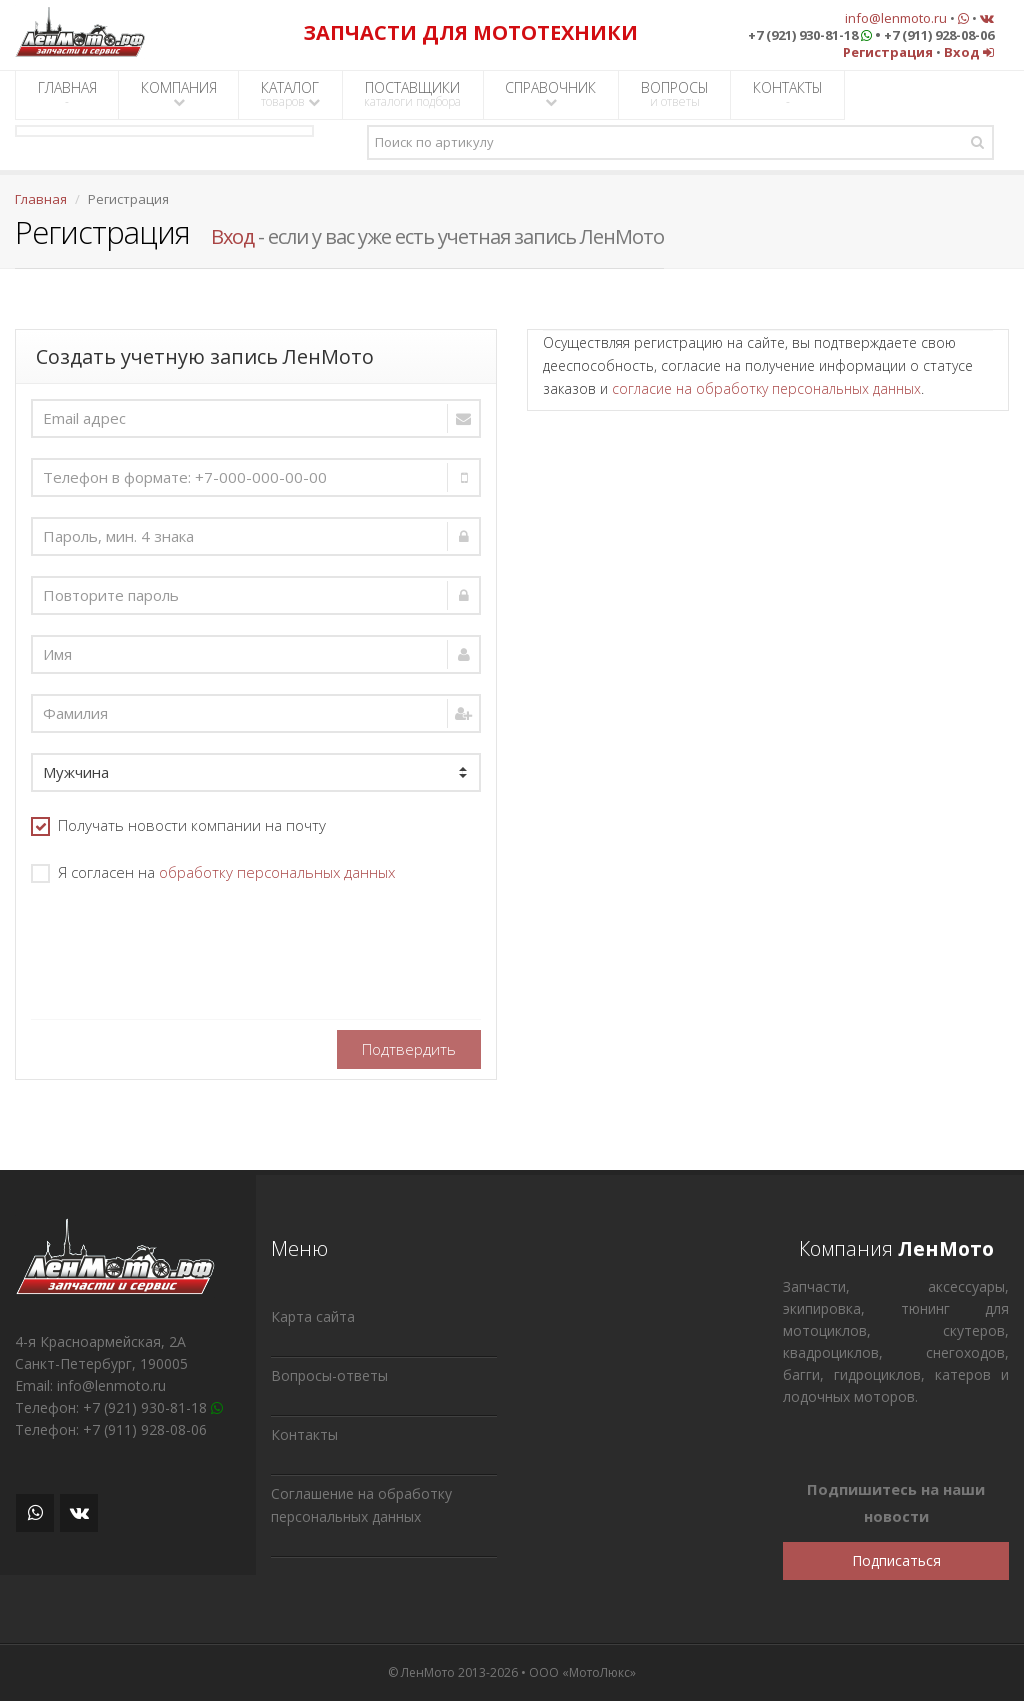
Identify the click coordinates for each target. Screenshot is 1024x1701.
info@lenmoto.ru (896, 18)
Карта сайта (313, 1316)
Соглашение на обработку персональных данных (361, 1505)
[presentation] (183, 945)
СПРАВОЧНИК (550, 93)
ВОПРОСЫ (675, 94)
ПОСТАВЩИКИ (412, 94)
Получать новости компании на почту (178, 825)
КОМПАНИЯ (179, 93)
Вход (232, 236)
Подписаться (896, 1560)
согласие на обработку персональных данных (766, 388)
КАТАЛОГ (290, 94)
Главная (41, 199)
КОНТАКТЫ (788, 94)
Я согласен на (213, 872)
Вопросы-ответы (329, 1375)
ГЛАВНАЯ (67, 94)
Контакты (304, 1434)
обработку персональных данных (277, 872)
